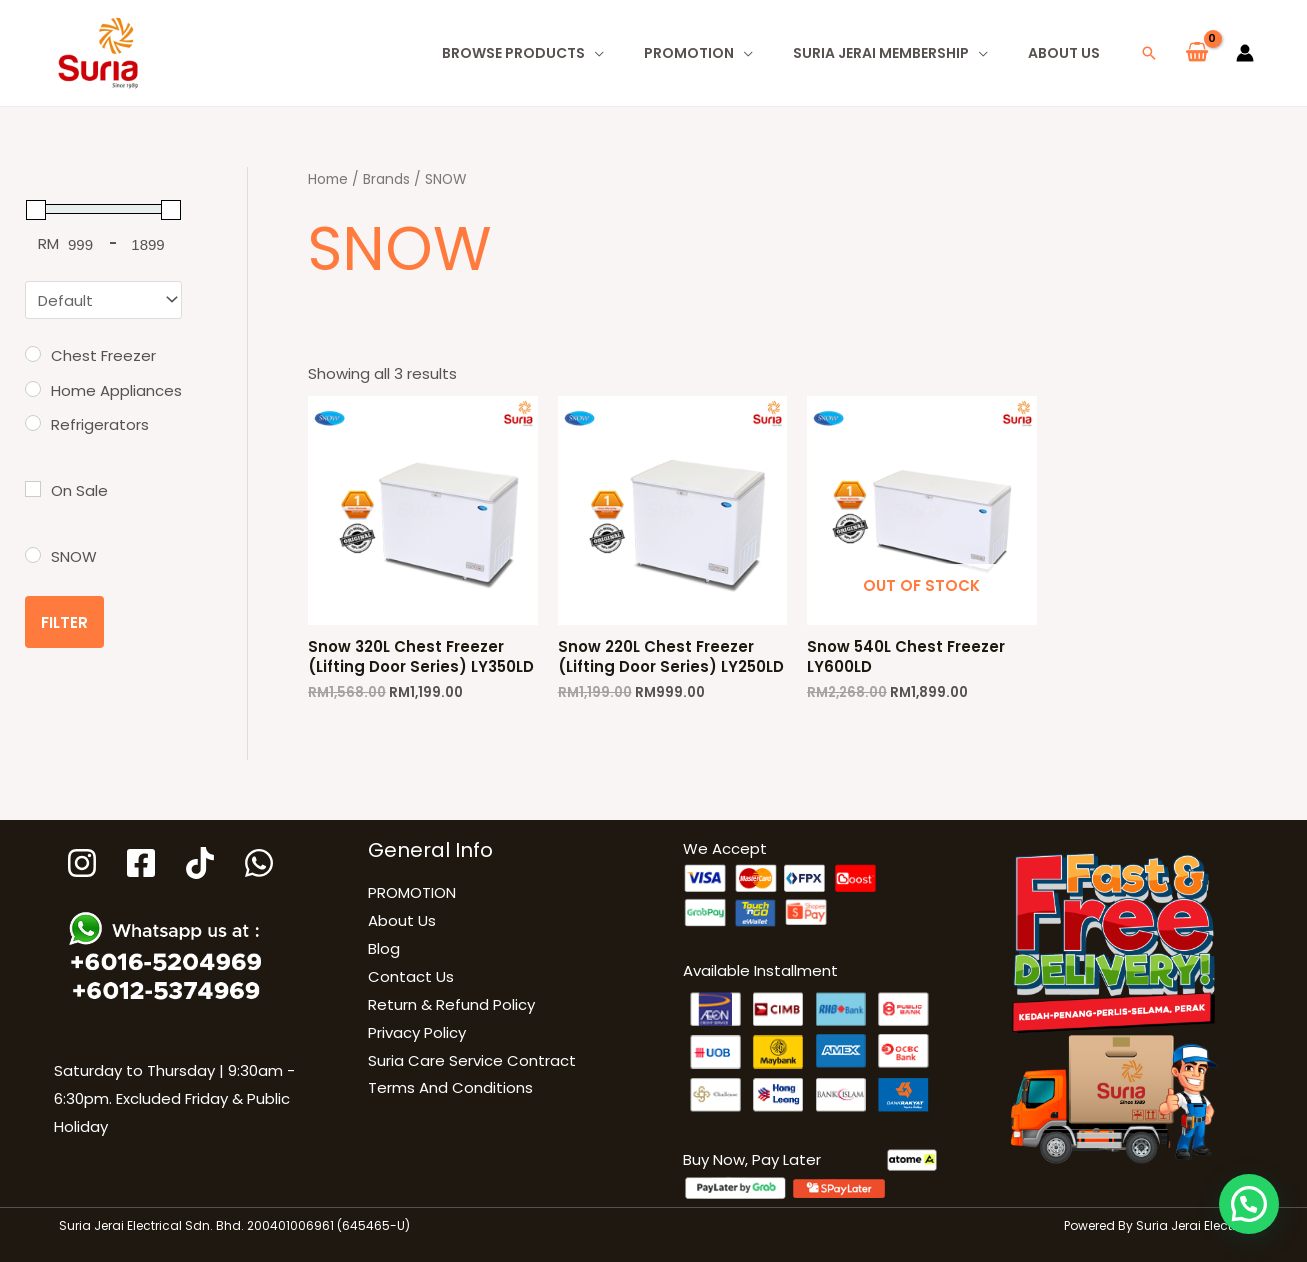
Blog (384, 948)
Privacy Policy (417, 1032)
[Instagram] (82, 863)
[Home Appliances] (33, 389)
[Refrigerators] (33, 423)
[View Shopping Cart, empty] (1197, 53)
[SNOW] (33, 555)
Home (328, 179)
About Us (1064, 53)
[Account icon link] (1245, 53)
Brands (386, 179)
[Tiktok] (200, 863)
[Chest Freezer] (33, 354)
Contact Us (411, 976)
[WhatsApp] (259, 863)
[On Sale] (33, 489)
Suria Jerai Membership (881, 53)
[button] (1149, 53)
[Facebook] (141, 863)
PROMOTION (689, 53)
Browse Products (513, 53)
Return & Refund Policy (451, 1004)
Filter (64, 622)
